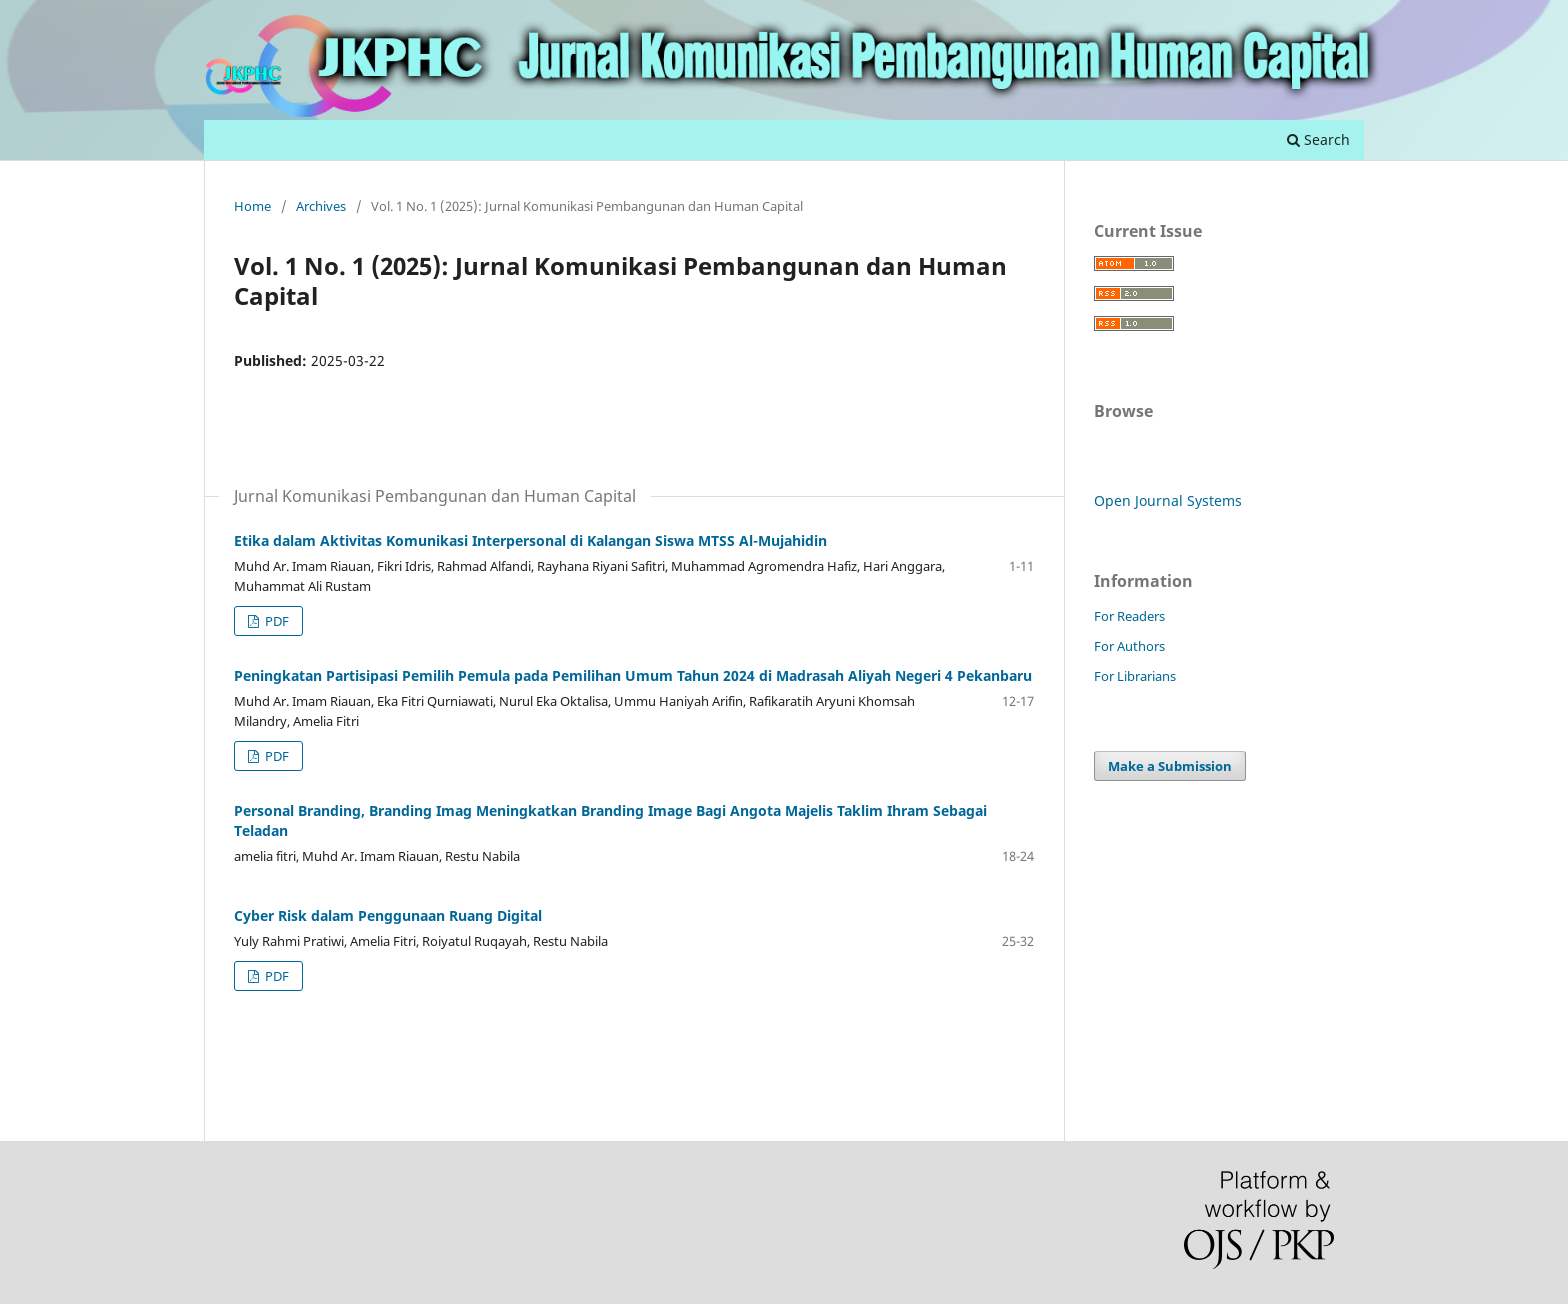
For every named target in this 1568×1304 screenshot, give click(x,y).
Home (252, 206)
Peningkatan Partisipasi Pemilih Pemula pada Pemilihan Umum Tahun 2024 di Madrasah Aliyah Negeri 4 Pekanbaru (633, 675)
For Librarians (1135, 676)
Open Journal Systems (1168, 500)
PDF (275, 621)
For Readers (1129, 616)
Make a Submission (1170, 766)
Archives (321, 206)
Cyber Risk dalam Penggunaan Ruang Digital (388, 915)
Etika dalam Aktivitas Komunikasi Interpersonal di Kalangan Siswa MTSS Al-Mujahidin (530, 540)
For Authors (1129, 646)
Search (1318, 139)
